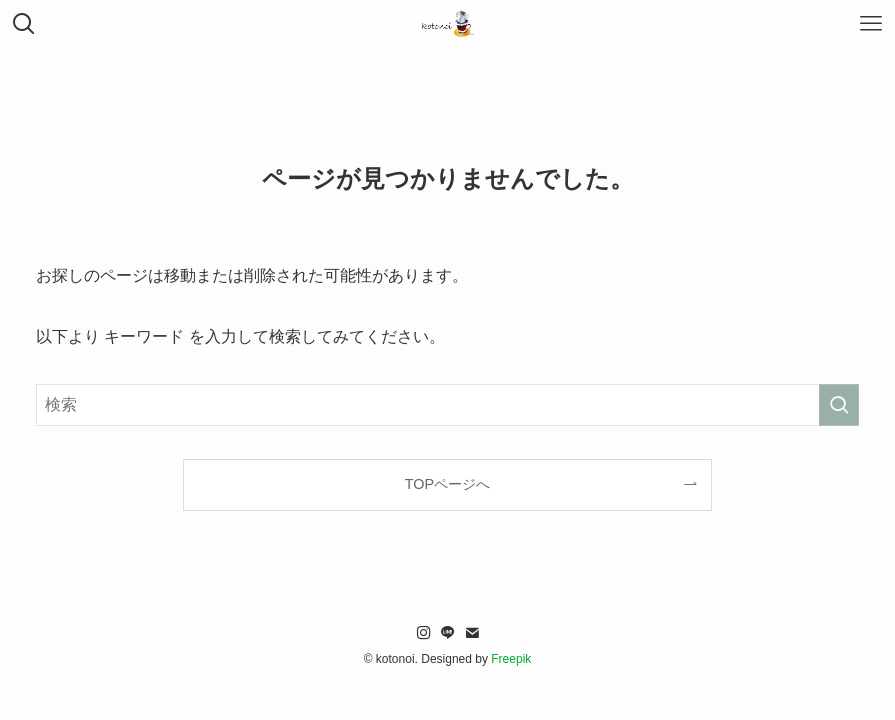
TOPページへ (447, 484)
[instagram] (424, 633)
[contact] (472, 633)
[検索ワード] (447, 405)
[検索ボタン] (24, 24)
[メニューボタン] (871, 24)
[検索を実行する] (839, 405)
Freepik (511, 659)
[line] (448, 633)
